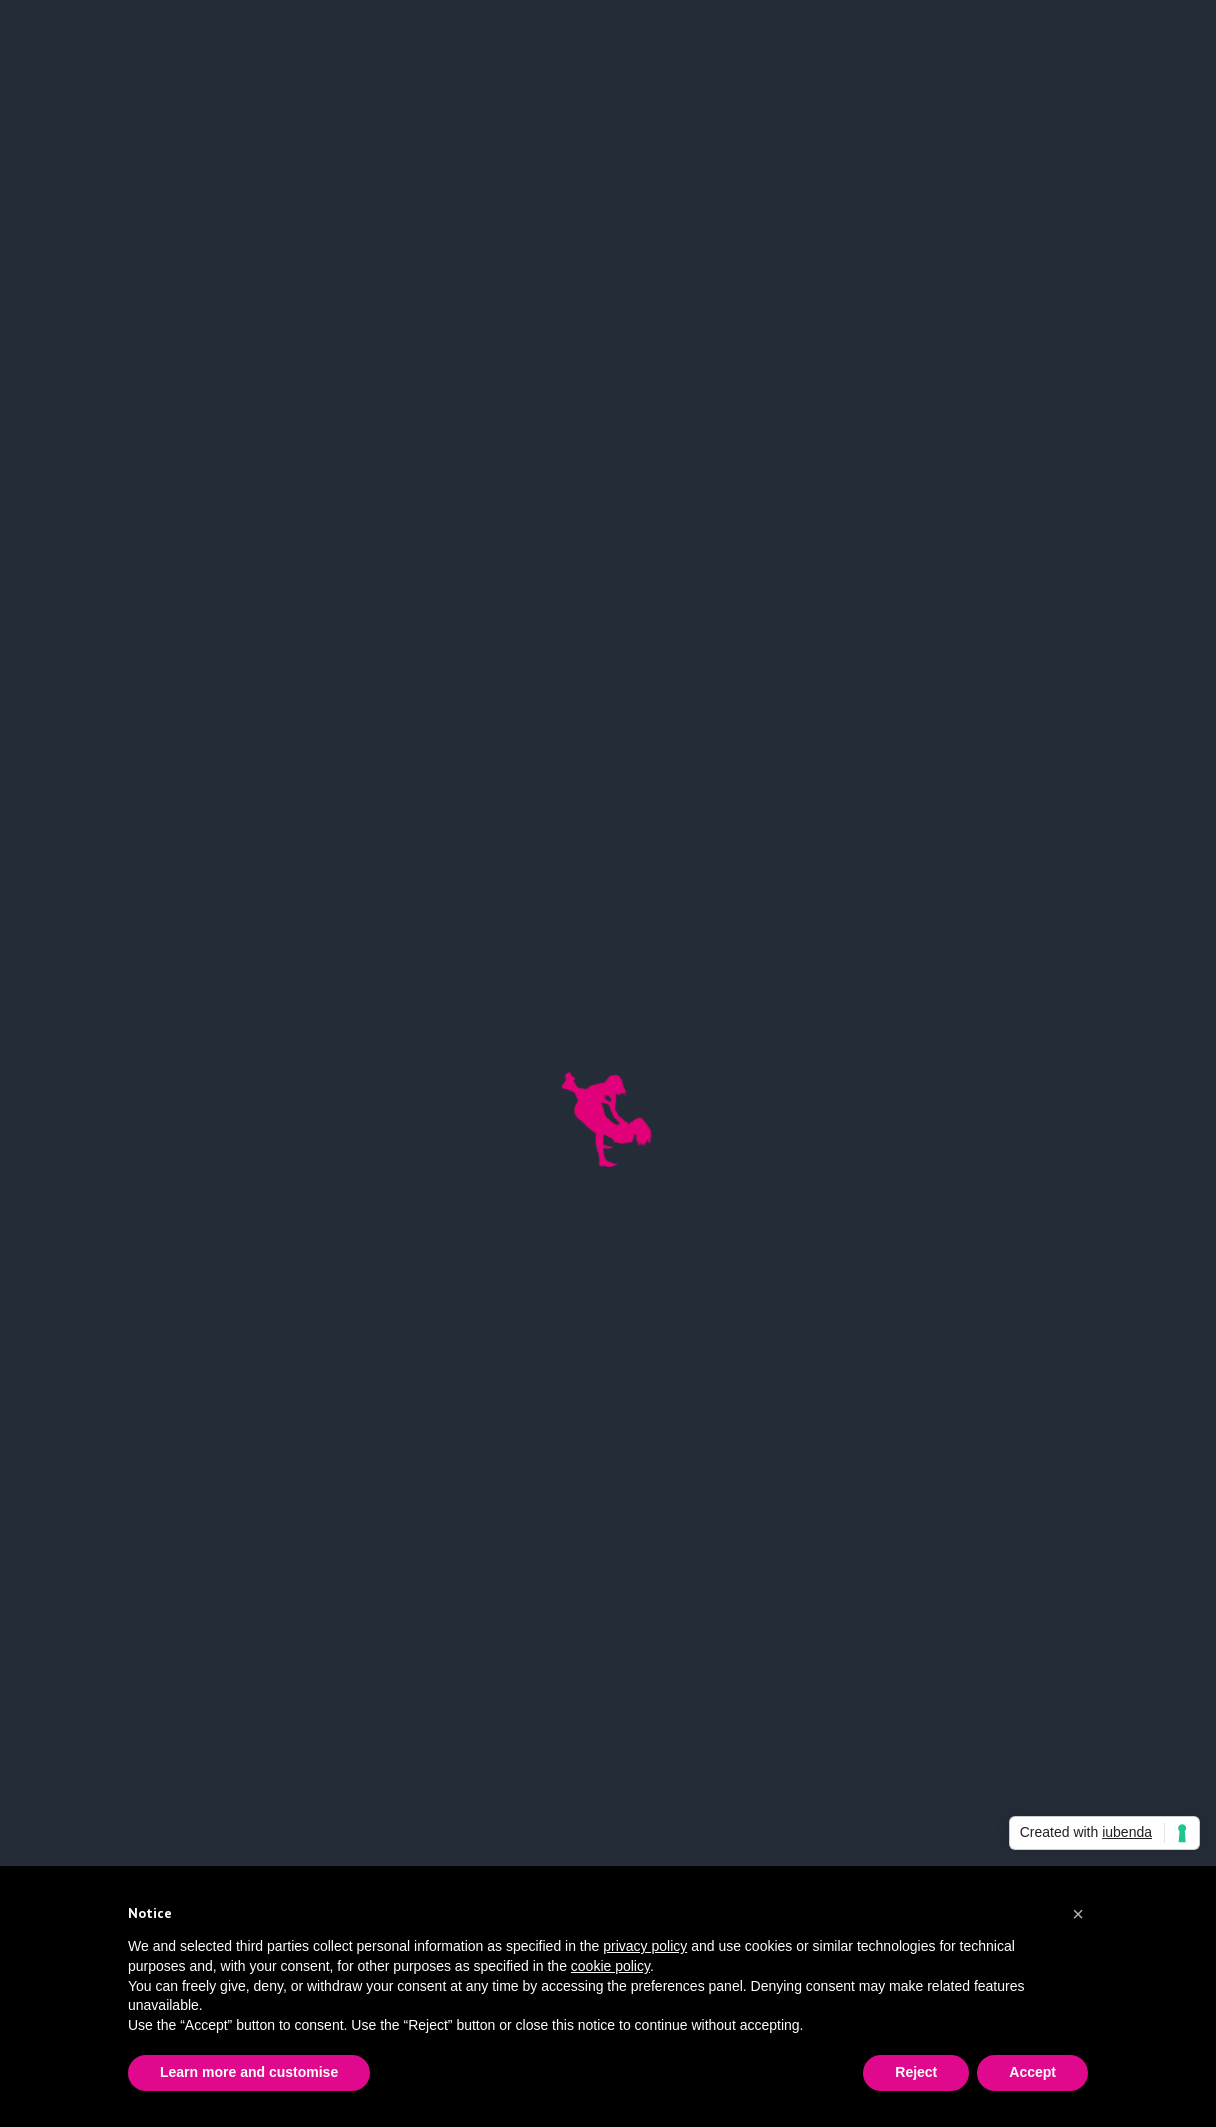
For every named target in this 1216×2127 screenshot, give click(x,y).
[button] (1078, 1914)
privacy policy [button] (645, 1946)
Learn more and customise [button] (249, 2072)
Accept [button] (1032, 2072)
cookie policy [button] (610, 1966)
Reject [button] (916, 2072)
